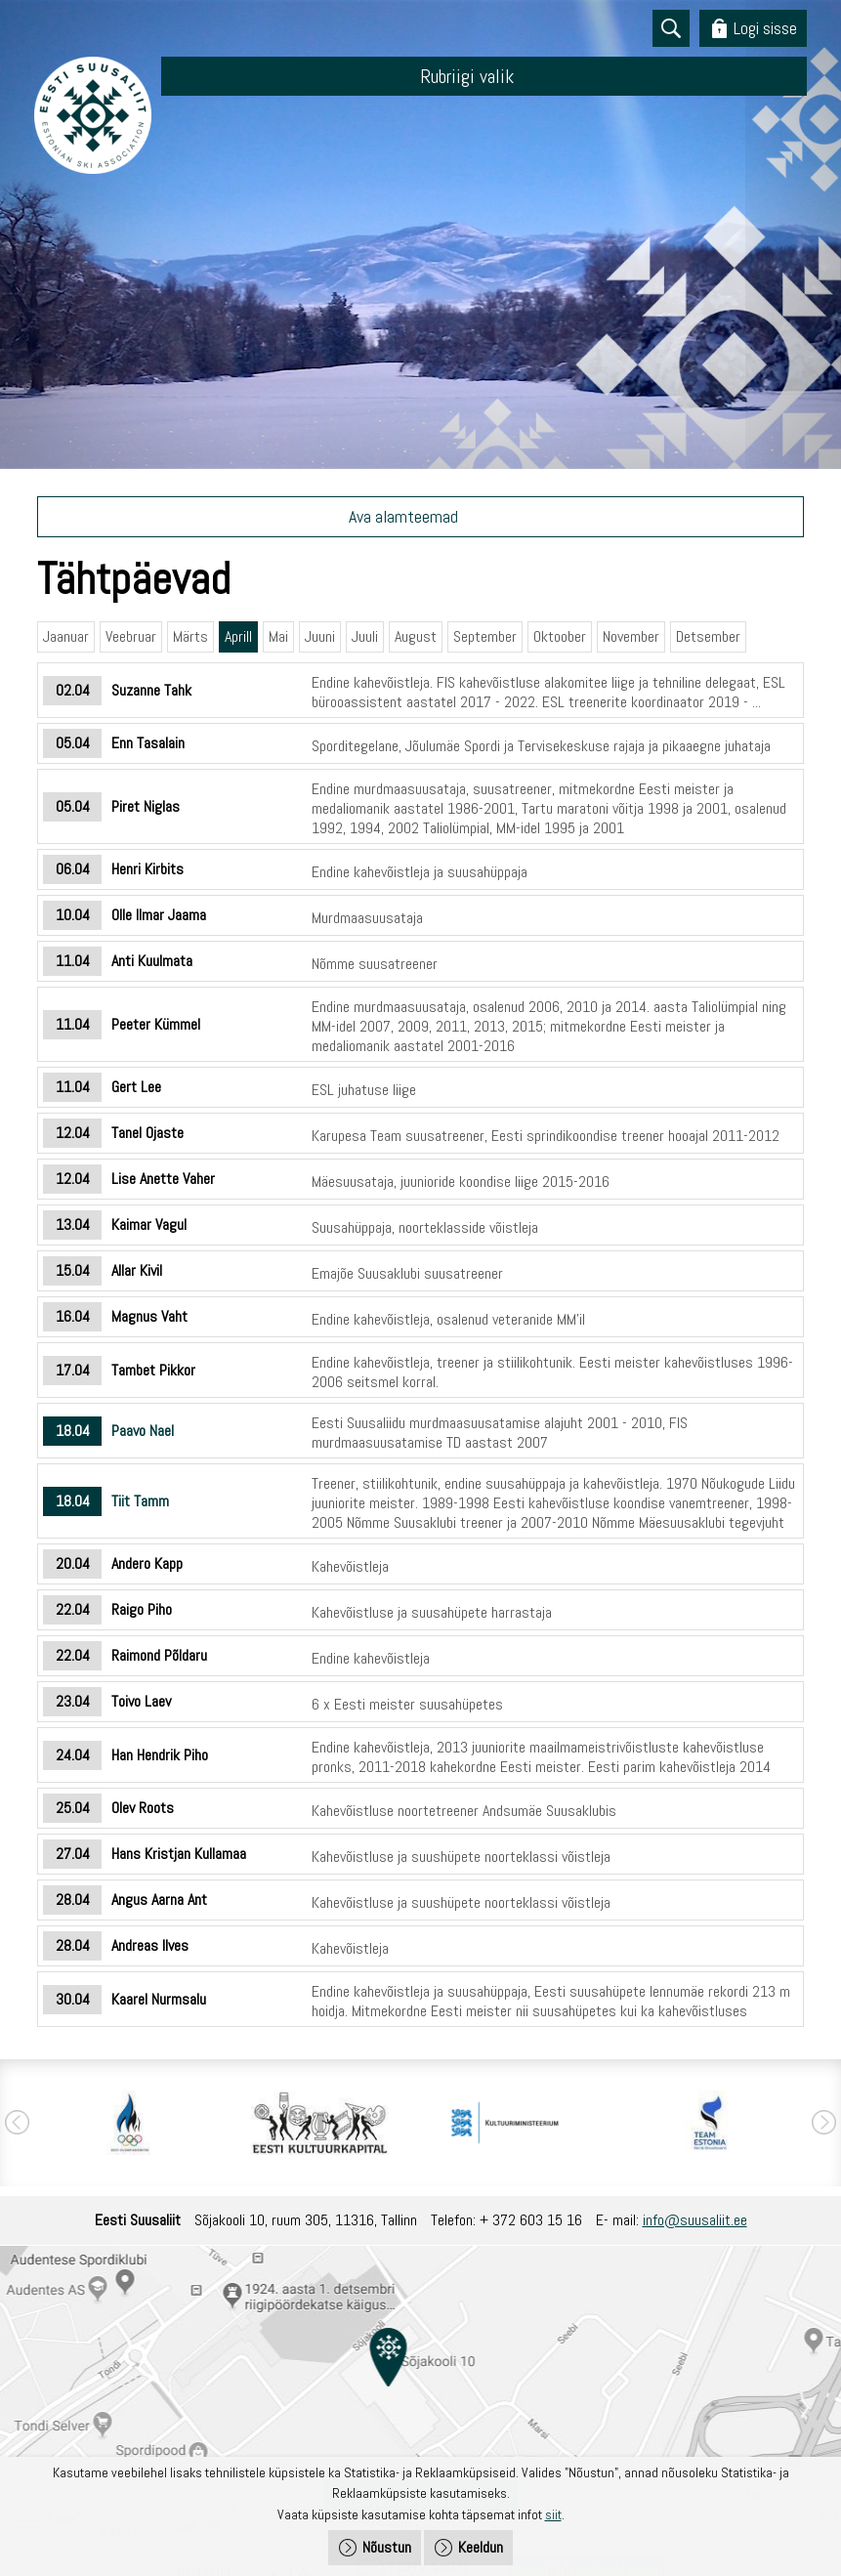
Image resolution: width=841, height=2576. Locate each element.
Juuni (320, 636)
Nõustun (386, 2547)
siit (553, 2514)
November (631, 636)
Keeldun (480, 2547)
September (485, 636)
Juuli (365, 636)
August (416, 636)
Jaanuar (66, 636)
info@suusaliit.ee (695, 2220)
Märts (190, 636)
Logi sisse (765, 28)
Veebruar (130, 636)
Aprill (238, 636)
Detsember (708, 636)
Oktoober (559, 636)
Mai (278, 636)
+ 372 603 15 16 (531, 2220)
